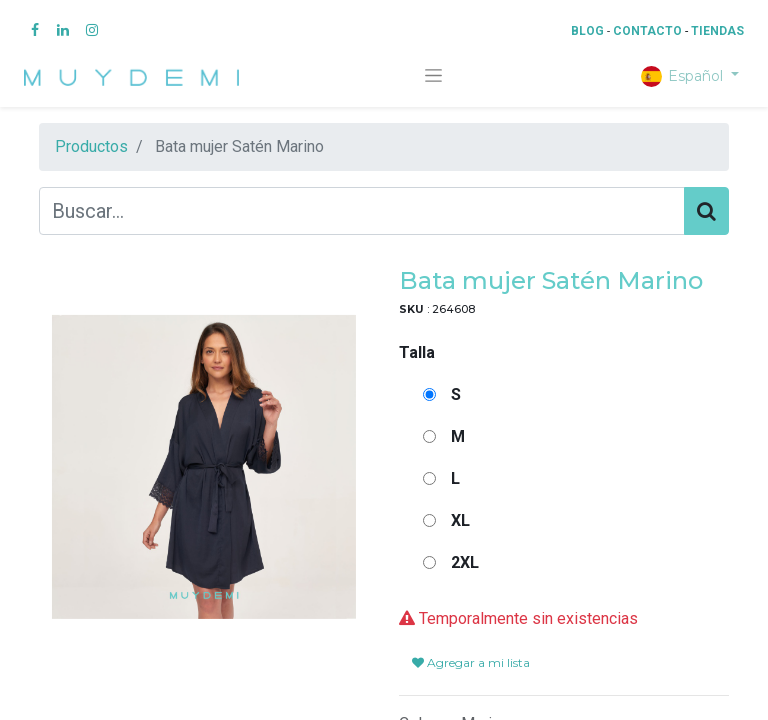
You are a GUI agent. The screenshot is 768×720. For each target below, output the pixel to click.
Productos (91, 146)
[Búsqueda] (706, 211)
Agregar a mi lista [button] (471, 662)
